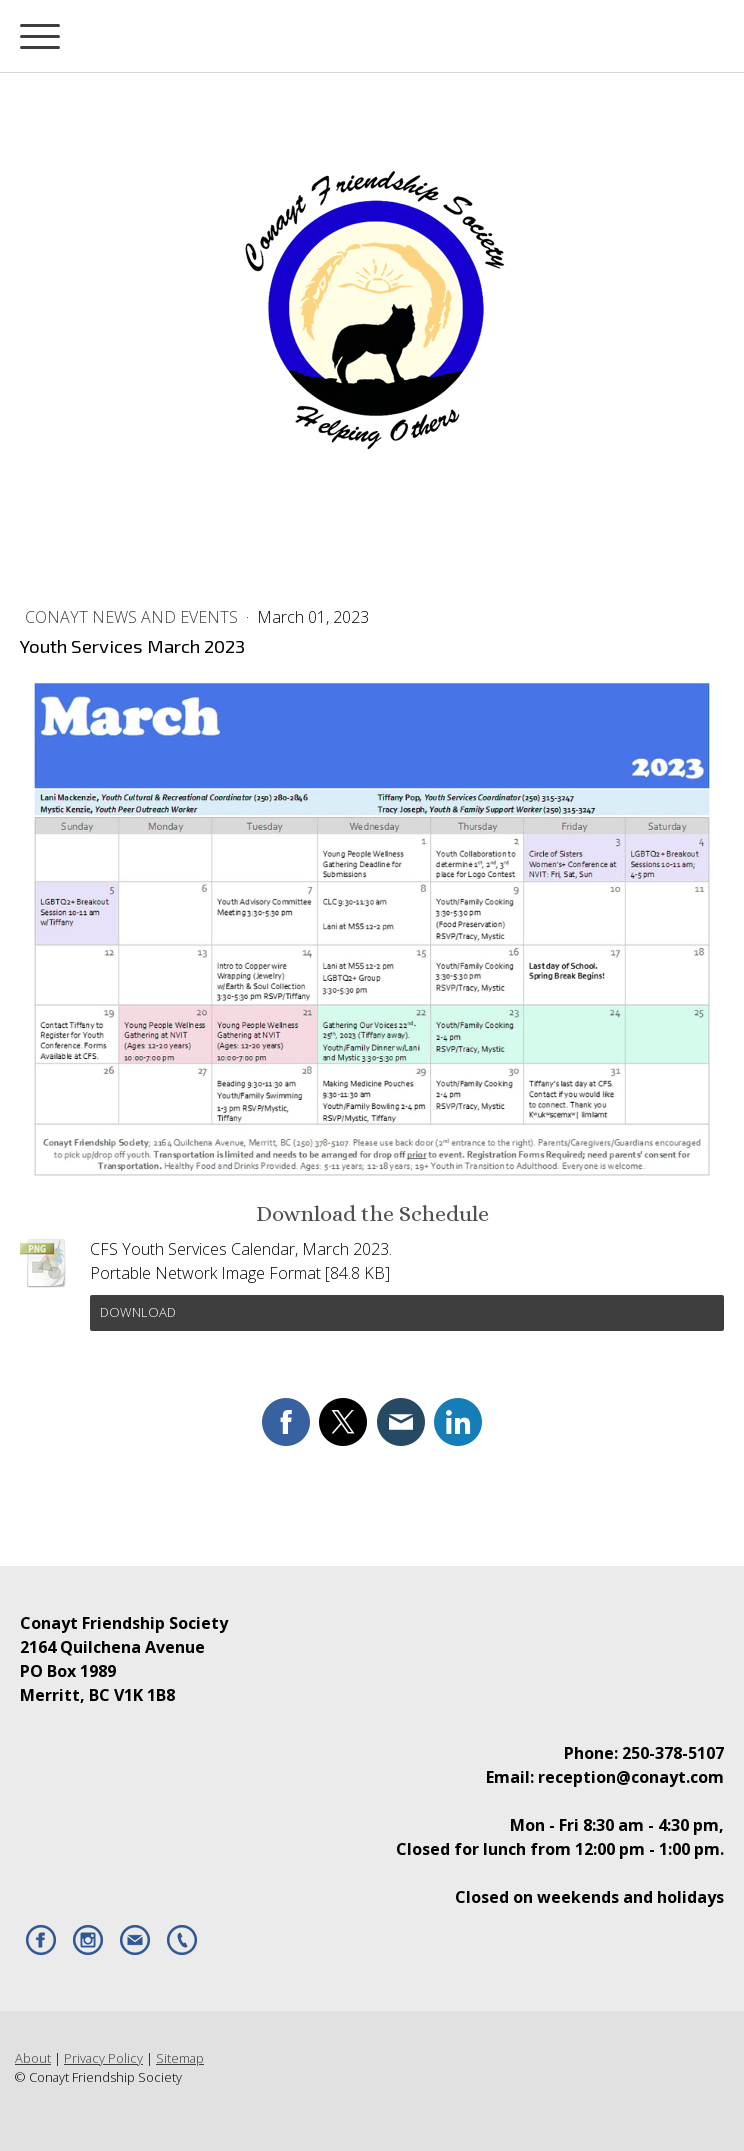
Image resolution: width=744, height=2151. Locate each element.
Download (138, 1312)
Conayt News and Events (133, 617)
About (33, 2058)
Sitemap (180, 2058)
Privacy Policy (103, 2058)
